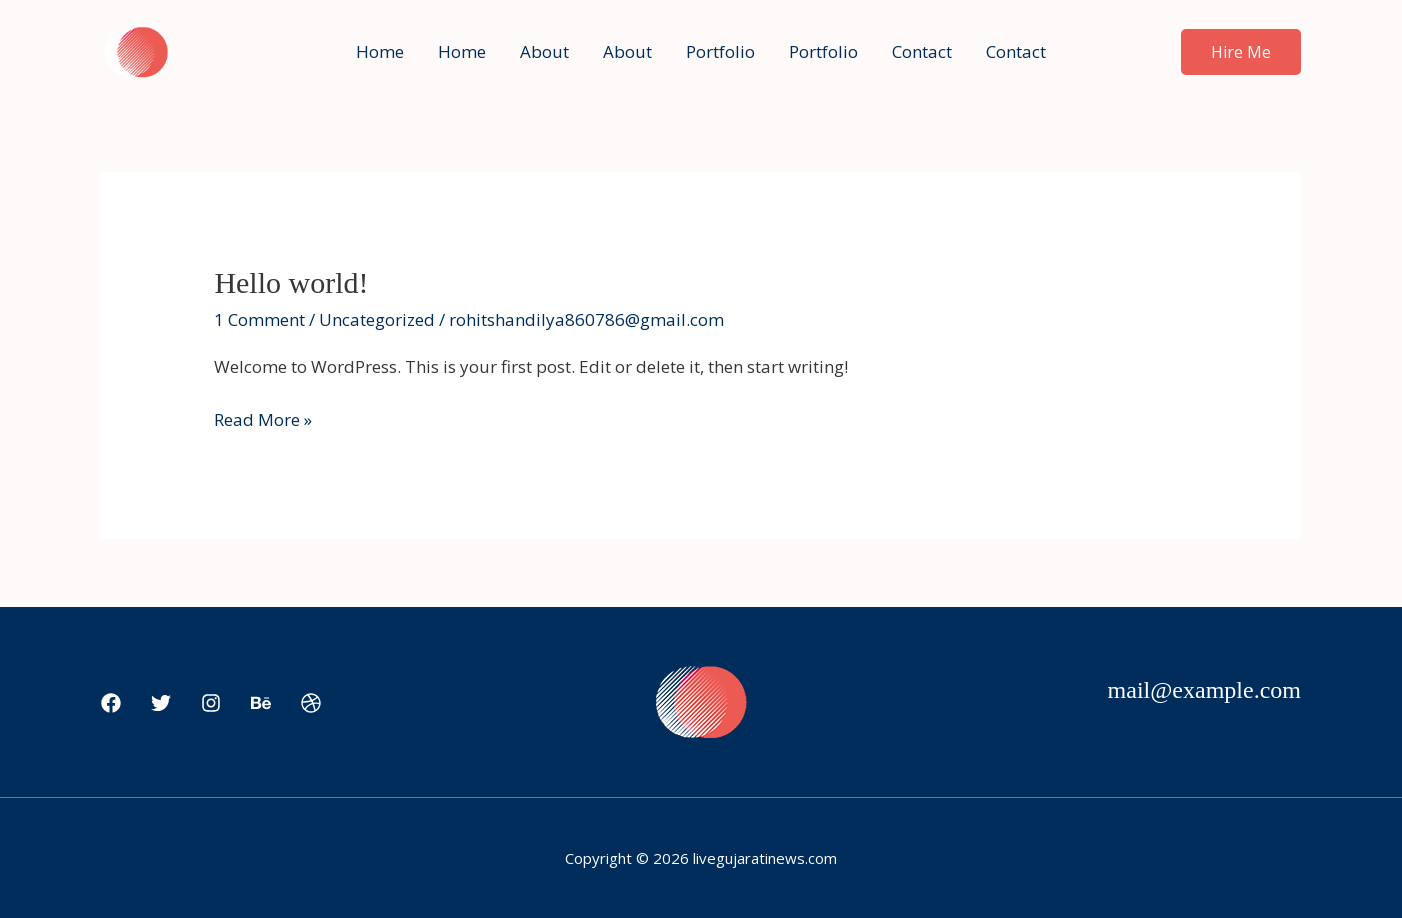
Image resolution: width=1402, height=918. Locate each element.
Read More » (263, 418)
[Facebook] (111, 703)
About (544, 51)
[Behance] (261, 703)
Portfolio (720, 51)
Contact (922, 51)
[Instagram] (211, 703)
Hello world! (291, 282)
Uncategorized (377, 319)
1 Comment (259, 319)
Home (380, 51)
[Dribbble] (311, 703)
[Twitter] (161, 703)
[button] (1241, 52)
